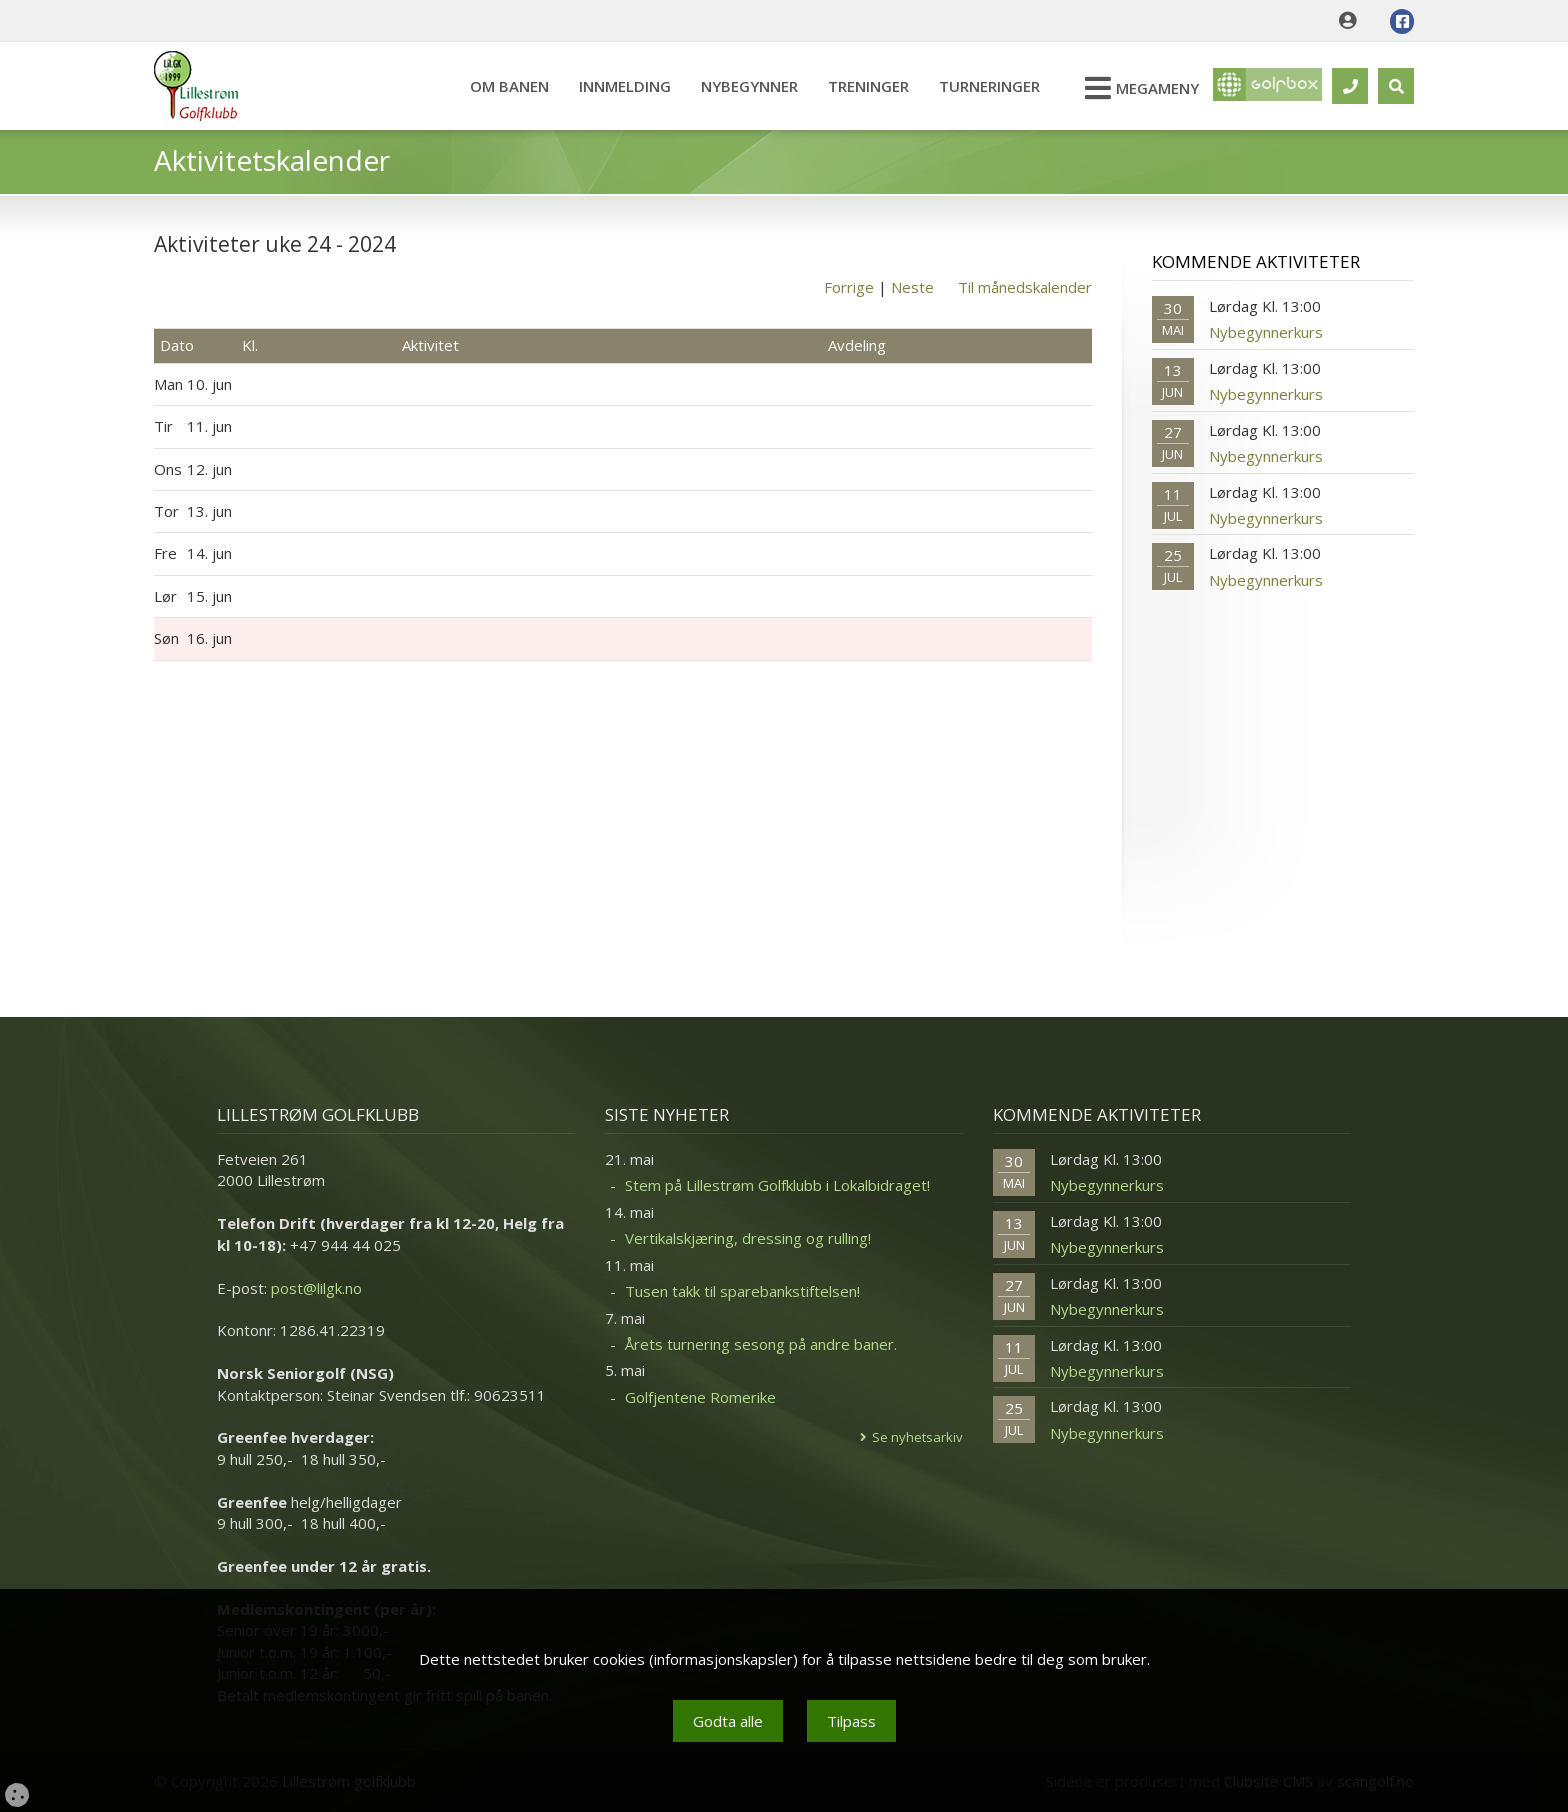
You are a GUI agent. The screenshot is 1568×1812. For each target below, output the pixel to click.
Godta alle (728, 1721)
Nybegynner (739, 86)
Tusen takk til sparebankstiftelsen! (742, 1291)
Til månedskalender (1025, 287)
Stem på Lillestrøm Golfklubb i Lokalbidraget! (777, 1185)
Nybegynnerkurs (1266, 332)
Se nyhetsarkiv (917, 1437)
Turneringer (979, 86)
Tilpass (851, 1721)
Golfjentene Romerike (700, 1397)
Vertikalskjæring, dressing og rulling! (748, 1238)
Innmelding (615, 86)
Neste (912, 287)
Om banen (499, 86)
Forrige (849, 287)
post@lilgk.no (316, 1288)
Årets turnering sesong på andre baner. (761, 1344)
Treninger (858, 86)
